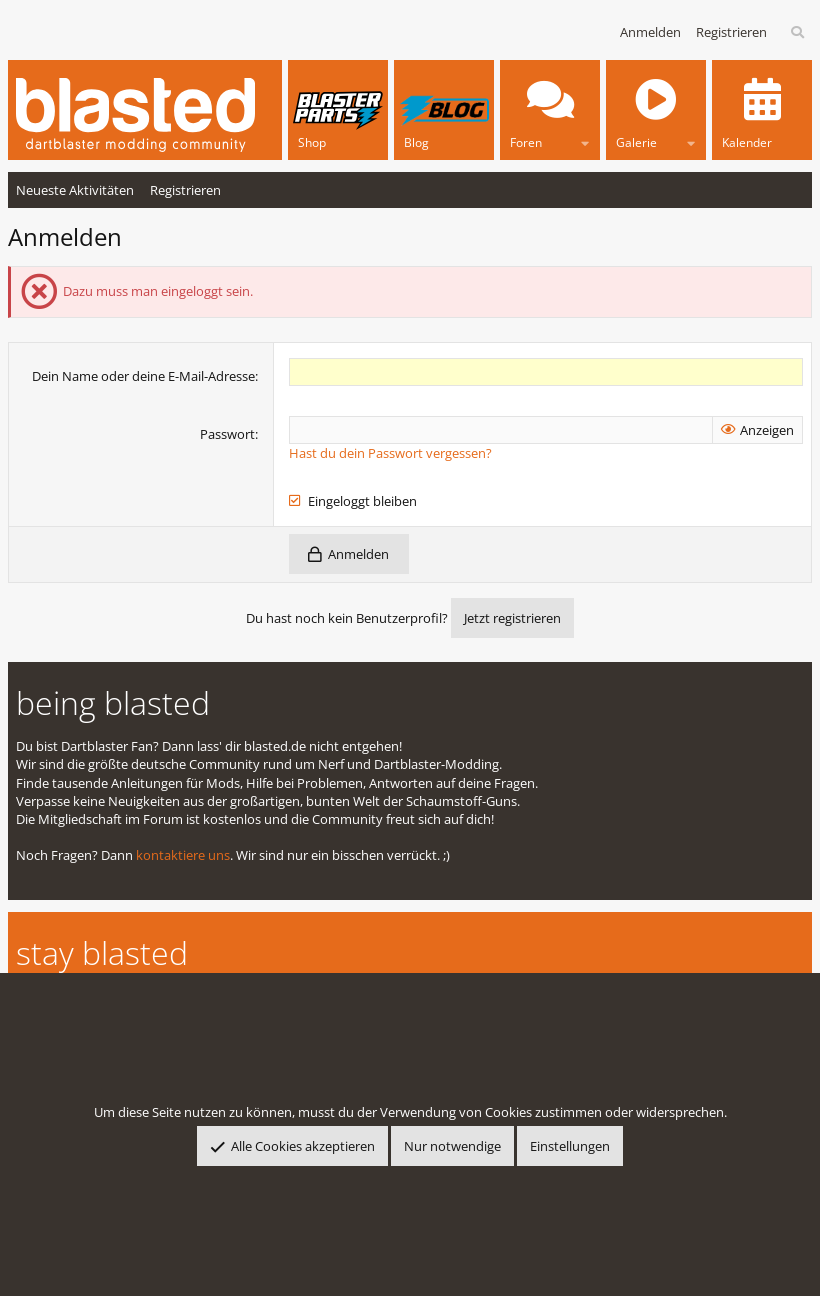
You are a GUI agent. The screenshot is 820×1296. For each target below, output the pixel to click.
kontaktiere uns (183, 855)
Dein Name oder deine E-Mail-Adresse (143, 376)
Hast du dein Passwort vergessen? (390, 453)
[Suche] (798, 32)
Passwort (227, 434)
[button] (585, 139)
